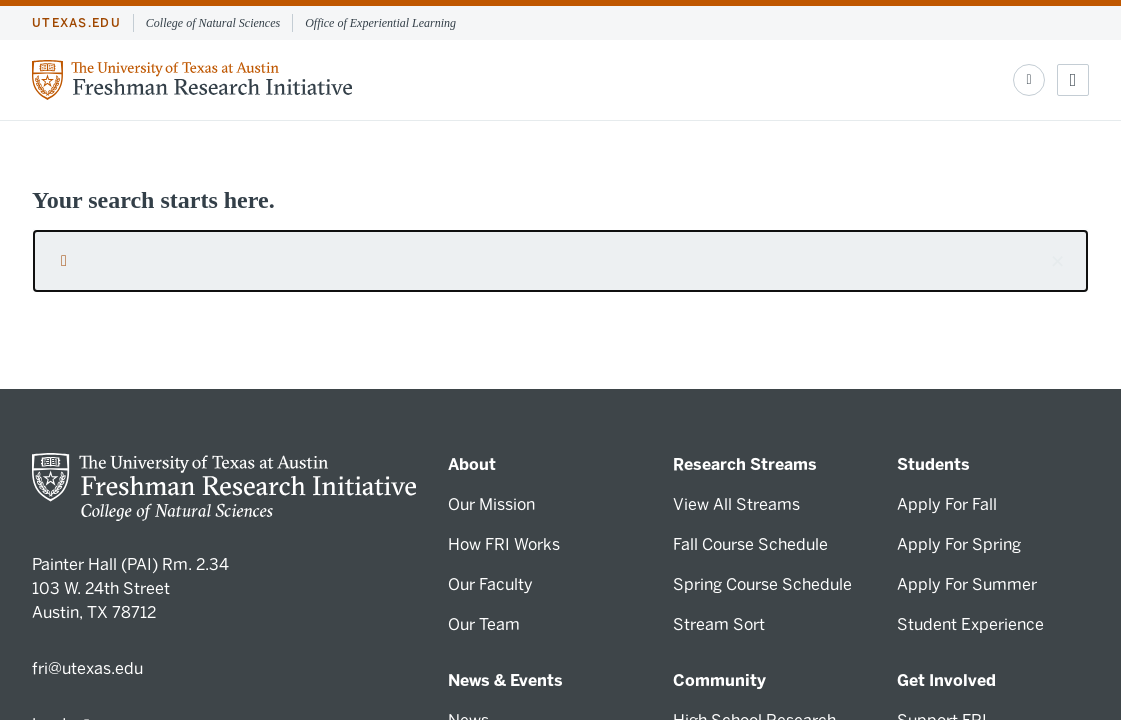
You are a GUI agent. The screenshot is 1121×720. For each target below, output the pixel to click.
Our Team (484, 624)
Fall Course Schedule (750, 544)
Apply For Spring (959, 544)
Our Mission (491, 504)
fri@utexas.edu (87, 668)
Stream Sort (719, 624)
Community (719, 680)
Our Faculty (490, 584)
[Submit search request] (64, 261)
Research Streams (745, 464)
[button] (1057, 261)
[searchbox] (560, 261)
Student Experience (970, 624)
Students (933, 464)
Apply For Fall (947, 504)
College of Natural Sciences (213, 23)
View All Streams (736, 504)
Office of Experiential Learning (380, 23)
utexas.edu (76, 23)
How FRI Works (504, 544)
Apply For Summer (967, 584)
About (472, 464)
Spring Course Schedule (762, 584)
